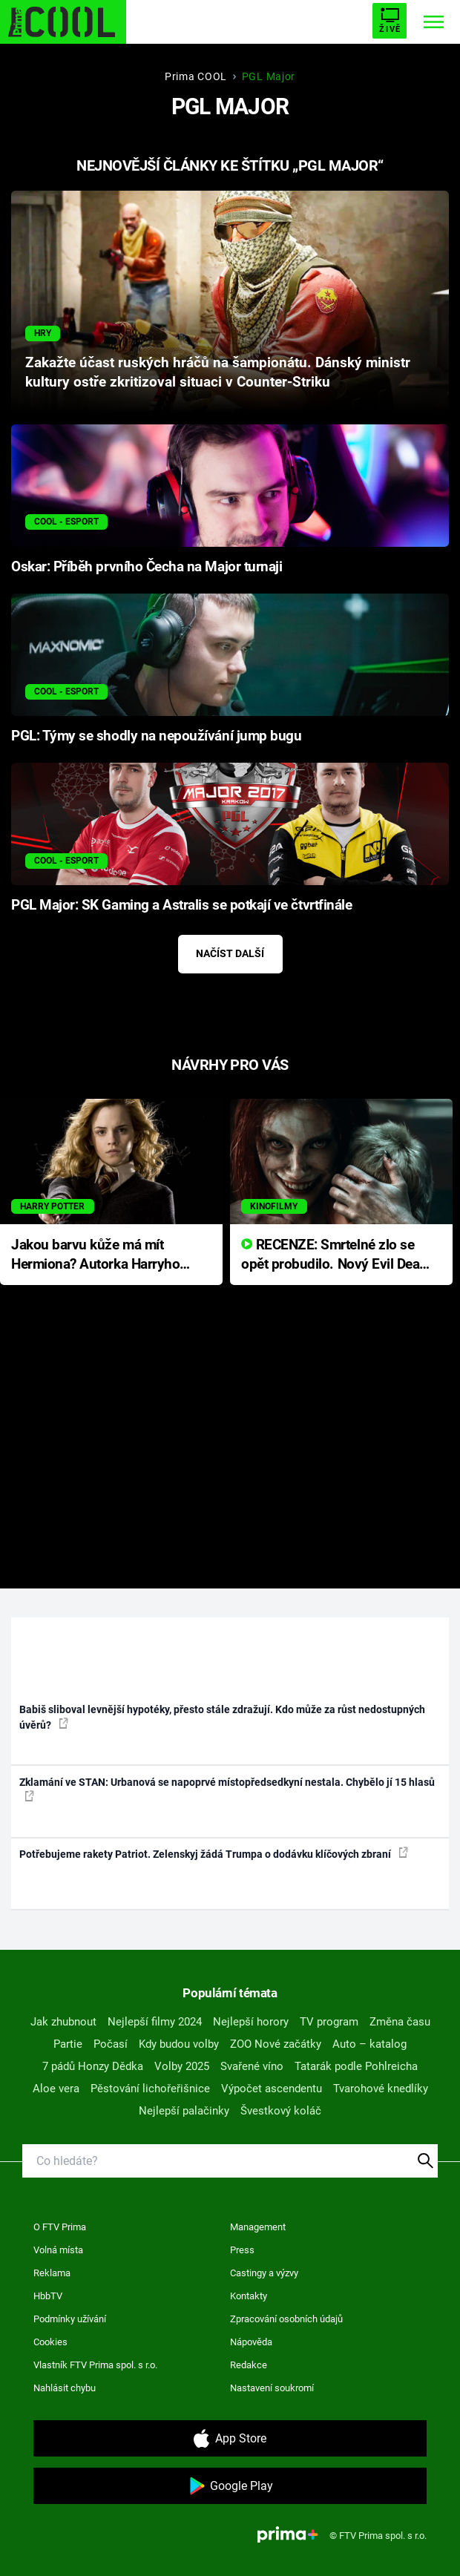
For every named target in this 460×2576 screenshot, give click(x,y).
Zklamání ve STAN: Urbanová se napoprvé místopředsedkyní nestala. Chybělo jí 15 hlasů (227, 1788)
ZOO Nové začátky (275, 2044)
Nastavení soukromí (272, 2387)
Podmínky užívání (69, 2318)
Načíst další (230, 953)
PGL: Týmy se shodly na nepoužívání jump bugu (156, 736)
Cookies (50, 2341)
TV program (329, 2021)
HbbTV (47, 2295)
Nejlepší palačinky (184, 2110)
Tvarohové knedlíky (380, 2088)
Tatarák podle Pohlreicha (356, 2066)
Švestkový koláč (280, 2110)
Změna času (399, 2021)
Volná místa (58, 2249)
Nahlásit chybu (64, 2387)
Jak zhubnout (63, 2021)
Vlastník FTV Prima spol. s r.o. (95, 2364)
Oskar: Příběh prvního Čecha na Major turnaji (146, 567)
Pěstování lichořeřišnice (150, 2088)
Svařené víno (251, 2066)
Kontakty (248, 2295)
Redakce (248, 2364)
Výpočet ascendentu (271, 2088)
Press (242, 2249)
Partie (67, 2044)
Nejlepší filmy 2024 (155, 2021)
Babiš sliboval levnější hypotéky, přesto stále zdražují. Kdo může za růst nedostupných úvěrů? (222, 1717)
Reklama (51, 2272)
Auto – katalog (369, 2044)
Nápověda (251, 2341)
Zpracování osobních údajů (286, 2318)
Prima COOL (196, 76)
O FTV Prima (59, 2226)
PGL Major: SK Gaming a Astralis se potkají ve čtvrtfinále (181, 905)
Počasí (110, 2044)
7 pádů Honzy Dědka (92, 2066)
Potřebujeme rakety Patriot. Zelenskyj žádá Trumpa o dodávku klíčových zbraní (213, 1853)
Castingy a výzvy (264, 2272)
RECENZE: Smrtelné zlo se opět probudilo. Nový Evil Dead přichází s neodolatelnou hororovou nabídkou (334, 1256)
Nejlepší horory (251, 2021)
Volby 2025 (181, 2066)
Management (258, 2226)
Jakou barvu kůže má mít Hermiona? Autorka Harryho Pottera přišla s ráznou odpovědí (95, 1256)
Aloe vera (56, 2088)
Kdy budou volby (179, 2044)
